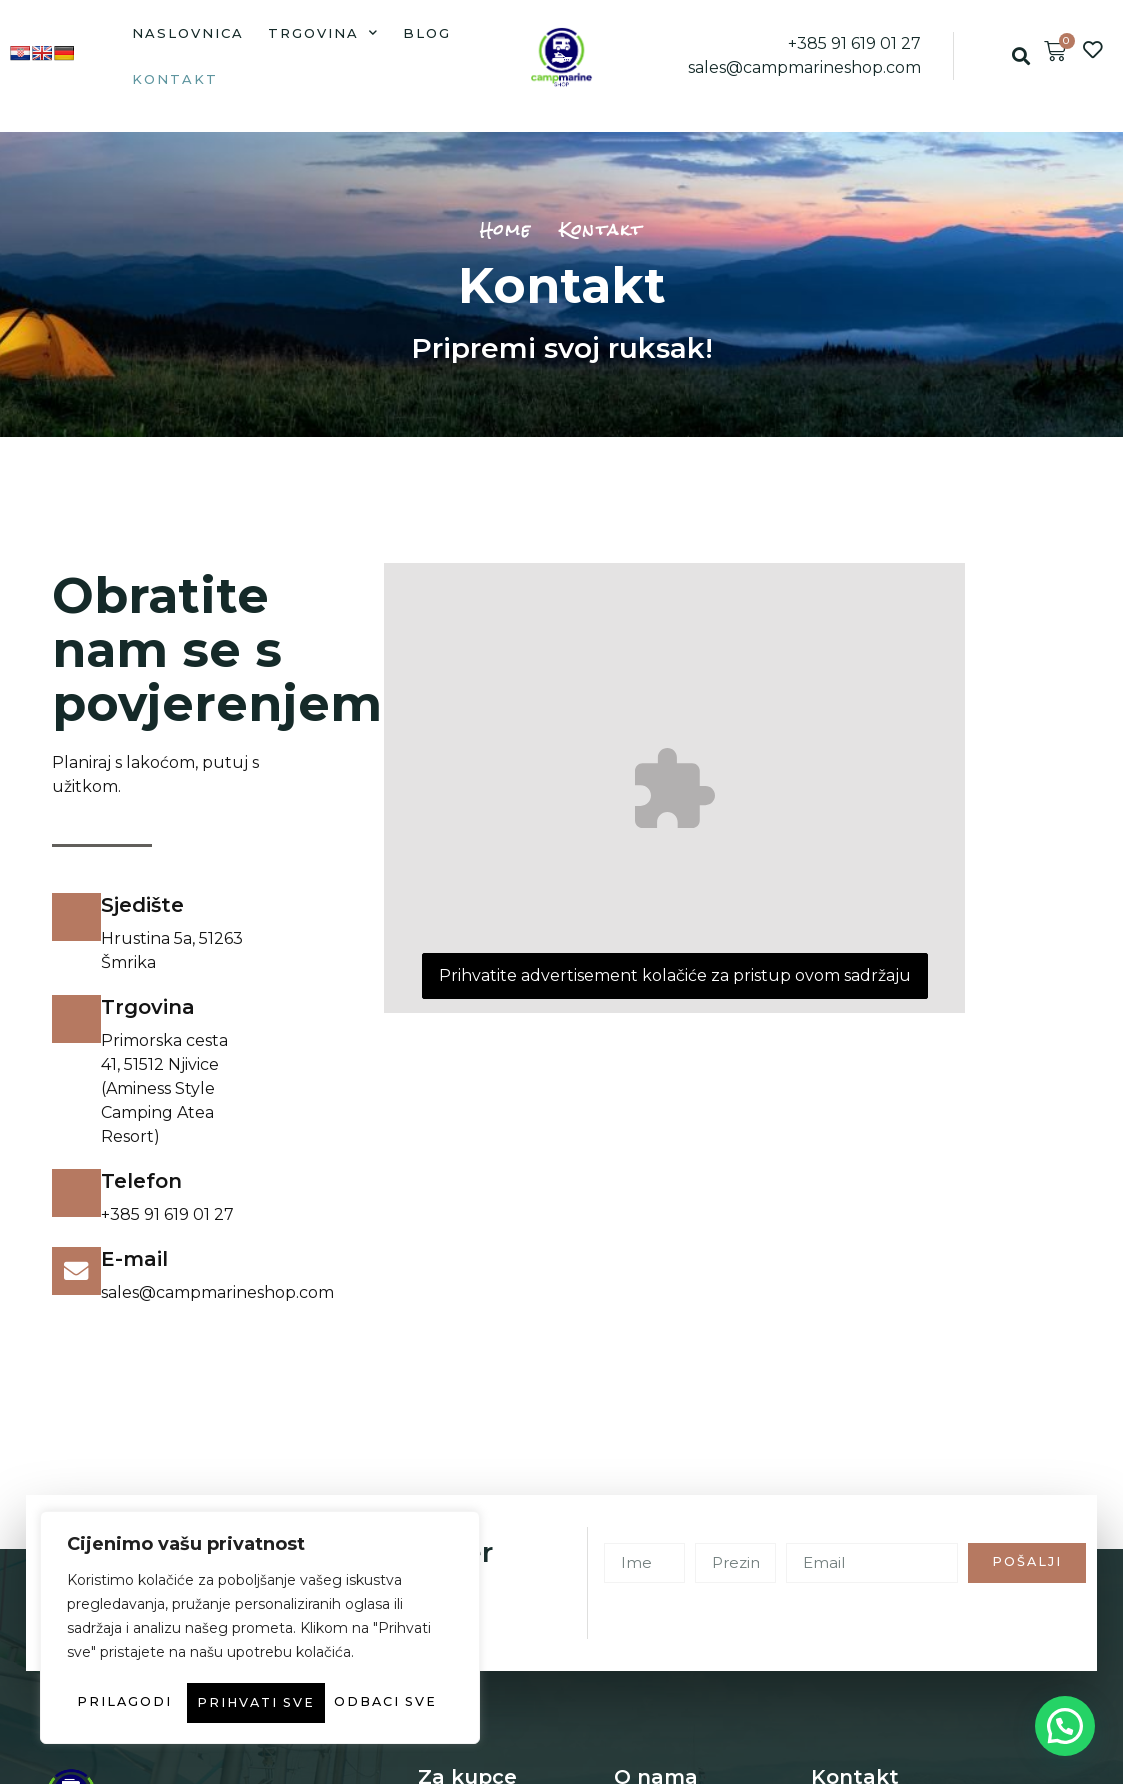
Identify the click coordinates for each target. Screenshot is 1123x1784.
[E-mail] (77, 1272)
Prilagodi (157, 1663)
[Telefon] (77, 1194)
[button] (1020, 56)
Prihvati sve (260, 1703)
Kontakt (175, 79)
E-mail (135, 1259)
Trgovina (323, 32)
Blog (427, 33)
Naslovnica (188, 33)
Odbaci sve (349, 1663)
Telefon (142, 1181)
